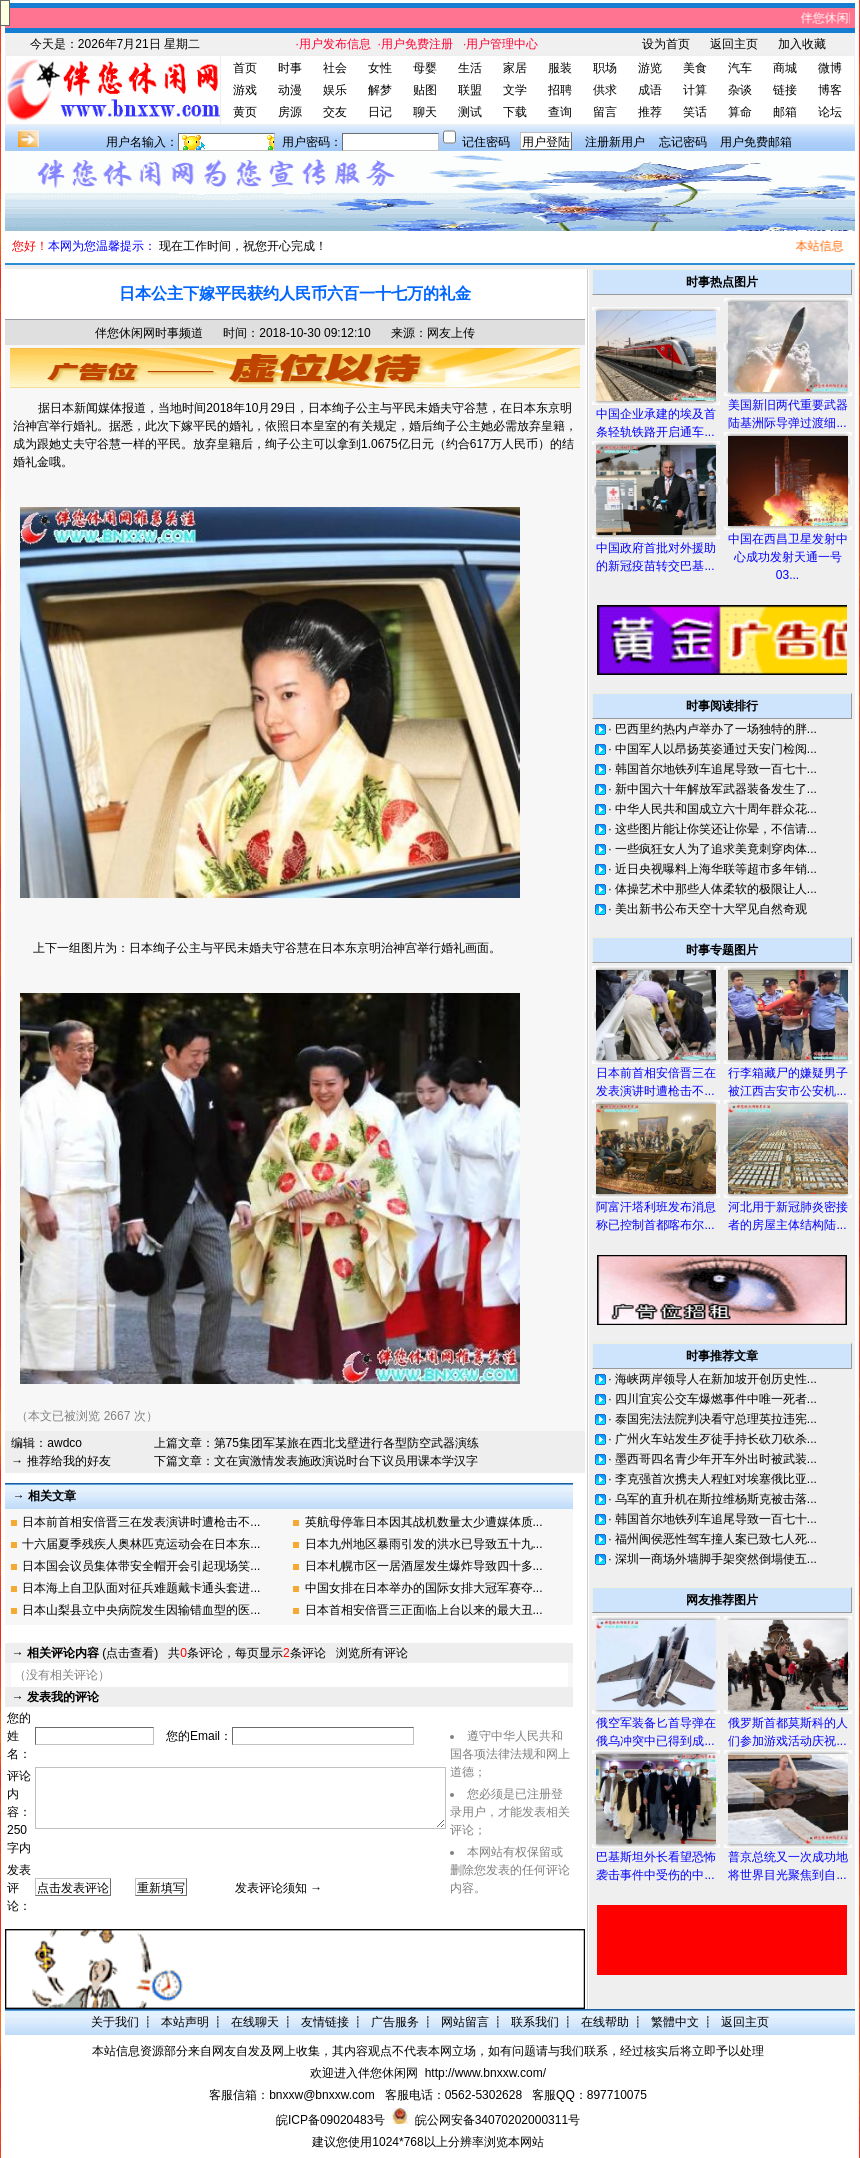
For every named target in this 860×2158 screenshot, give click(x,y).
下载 (515, 112)
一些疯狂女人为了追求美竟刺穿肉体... (716, 849)
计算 (695, 90)
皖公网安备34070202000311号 (497, 2120)
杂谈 (740, 90)
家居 (515, 68)
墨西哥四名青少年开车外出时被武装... (716, 1459)
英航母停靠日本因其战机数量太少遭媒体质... (424, 1522)
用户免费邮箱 (756, 142)
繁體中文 (675, 2022)
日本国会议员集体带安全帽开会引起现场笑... (141, 1566)
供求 (605, 90)
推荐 (650, 112)
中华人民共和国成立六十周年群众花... (716, 809)
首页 (245, 68)
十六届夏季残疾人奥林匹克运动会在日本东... (141, 1544)
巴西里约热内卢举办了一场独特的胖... (716, 729)
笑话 (695, 112)
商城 (785, 68)
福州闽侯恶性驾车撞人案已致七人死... (716, 1539)
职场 (605, 68)
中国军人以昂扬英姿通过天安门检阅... (716, 749)
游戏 (245, 90)
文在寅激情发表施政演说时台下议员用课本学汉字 (346, 1461)
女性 (380, 68)
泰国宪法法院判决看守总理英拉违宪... (716, 1419)
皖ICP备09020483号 (330, 2120)
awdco (64, 1443)
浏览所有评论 (372, 1653)
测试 (470, 112)
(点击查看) (92, 1653)
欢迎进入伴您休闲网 (364, 2073)
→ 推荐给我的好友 (60, 1461)
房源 (290, 112)
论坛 (830, 112)
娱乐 (335, 90)
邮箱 (785, 112)
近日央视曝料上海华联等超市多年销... (716, 869)
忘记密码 (683, 142)
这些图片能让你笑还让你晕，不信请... (716, 829)
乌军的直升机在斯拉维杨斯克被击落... (716, 1499)
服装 (560, 68)
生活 (470, 68)
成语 (650, 90)
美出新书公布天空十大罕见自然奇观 (711, 909)
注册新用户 (615, 142)
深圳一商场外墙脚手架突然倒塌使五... (716, 1559)
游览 (650, 68)
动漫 (290, 90)
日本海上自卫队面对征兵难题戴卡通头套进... (141, 1588)
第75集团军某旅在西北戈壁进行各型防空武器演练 (346, 1443)
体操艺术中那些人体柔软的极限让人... (716, 889)
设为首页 (666, 44)
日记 (380, 112)
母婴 (425, 68)
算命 (740, 112)
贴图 (425, 90)
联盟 (470, 90)
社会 (335, 68)
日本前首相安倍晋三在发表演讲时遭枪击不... (141, 1522)
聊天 (425, 112)
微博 (830, 68)
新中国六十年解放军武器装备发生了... (716, 789)
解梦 (380, 90)
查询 (560, 112)
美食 (695, 68)
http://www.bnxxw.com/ (485, 2073)
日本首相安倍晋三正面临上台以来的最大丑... (424, 1610)
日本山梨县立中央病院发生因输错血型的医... (141, 1610)
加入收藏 (802, 44)
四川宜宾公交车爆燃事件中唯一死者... (716, 1399)
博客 (830, 90)
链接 (785, 90)
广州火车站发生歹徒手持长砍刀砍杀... (716, 1439)
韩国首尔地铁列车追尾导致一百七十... (716, 769)
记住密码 (486, 142)
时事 (290, 68)
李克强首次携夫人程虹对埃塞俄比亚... (716, 1479)
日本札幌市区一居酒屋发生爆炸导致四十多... (424, 1566)
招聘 (560, 90)
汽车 (740, 68)
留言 (605, 112)
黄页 (245, 112)
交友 (335, 112)
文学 (515, 90)
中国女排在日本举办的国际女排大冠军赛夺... (424, 1588)
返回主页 (734, 44)
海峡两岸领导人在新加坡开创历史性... (716, 1379)
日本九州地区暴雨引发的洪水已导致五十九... (424, 1544)
